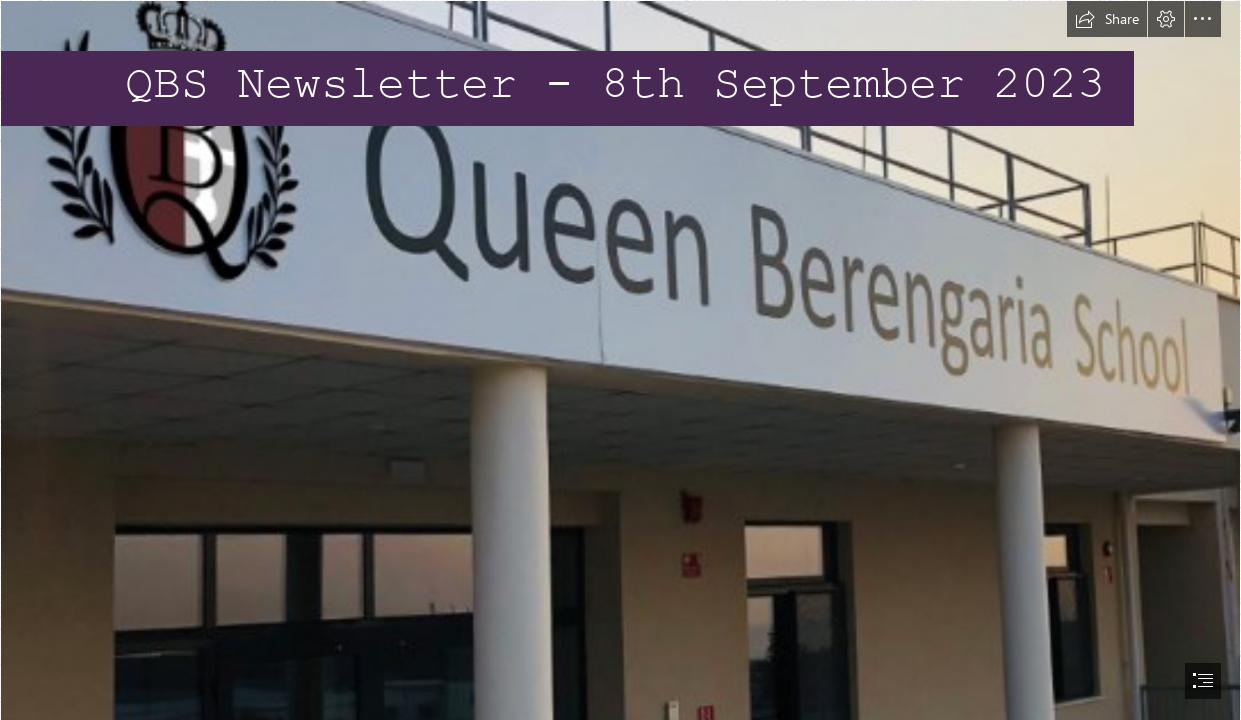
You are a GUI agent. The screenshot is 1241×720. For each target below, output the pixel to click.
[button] (1107, 19)
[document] (620, 360)
